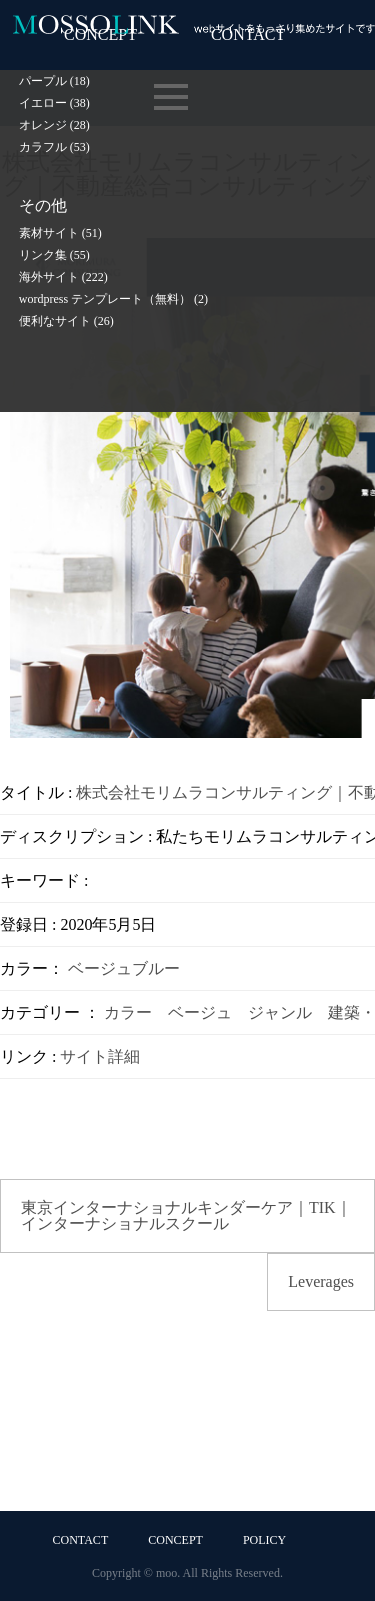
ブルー (156, 968)
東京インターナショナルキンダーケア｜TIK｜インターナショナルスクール (186, 1215)
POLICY (264, 1540)
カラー (128, 1012)
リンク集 (54, 255)
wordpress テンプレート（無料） (113, 299)
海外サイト (63, 277)
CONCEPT (175, 1540)
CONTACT (81, 1540)
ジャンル (280, 1012)
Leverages (321, 1281)
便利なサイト (66, 321)
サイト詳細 (100, 1056)
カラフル (54, 147)
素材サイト (60, 233)
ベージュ (100, 968)
